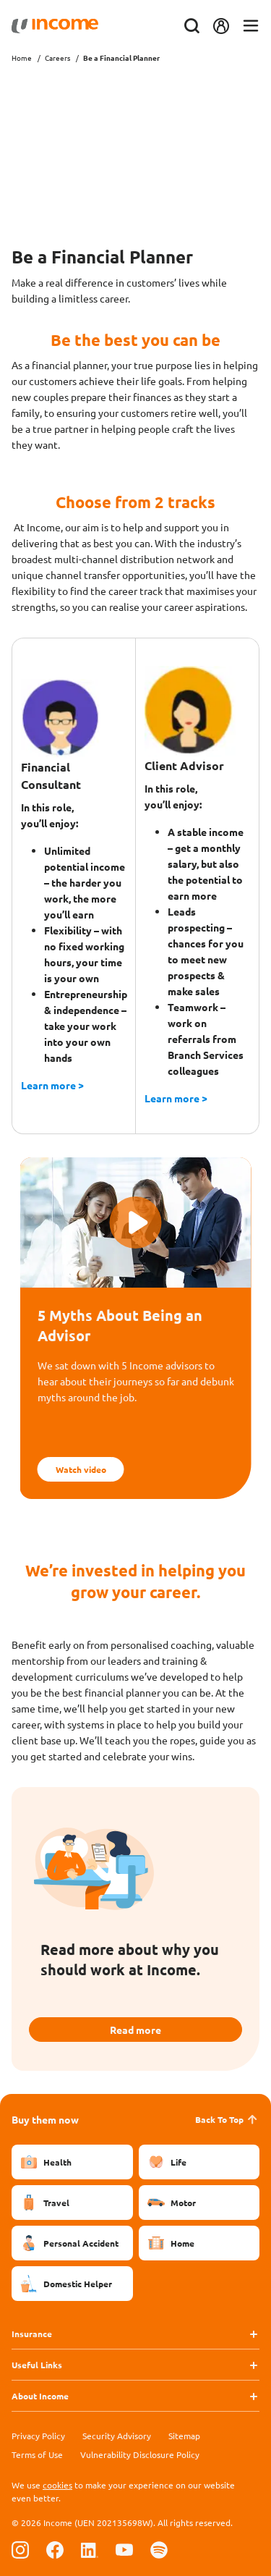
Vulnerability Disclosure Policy (139, 2454)
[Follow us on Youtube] (124, 2550)
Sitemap (184, 2435)
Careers (57, 57)
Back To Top (227, 2119)
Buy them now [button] (45, 2119)
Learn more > (52, 1084)
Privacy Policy (38, 2435)
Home (22, 57)
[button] (135, 1222)
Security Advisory (116, 2435)
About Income (40, 2396)
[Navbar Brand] (55, 26)
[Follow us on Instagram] (20, 2550)
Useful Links (37, 2364)
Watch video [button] (81, 1469)
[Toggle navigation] (250, 26)
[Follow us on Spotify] (159, 2550)
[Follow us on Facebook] (55, 2550)
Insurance (32, 2333)
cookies (57, 2485)
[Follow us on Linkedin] (89, 2550)
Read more (135, 2029)
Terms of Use (37, 2454)
